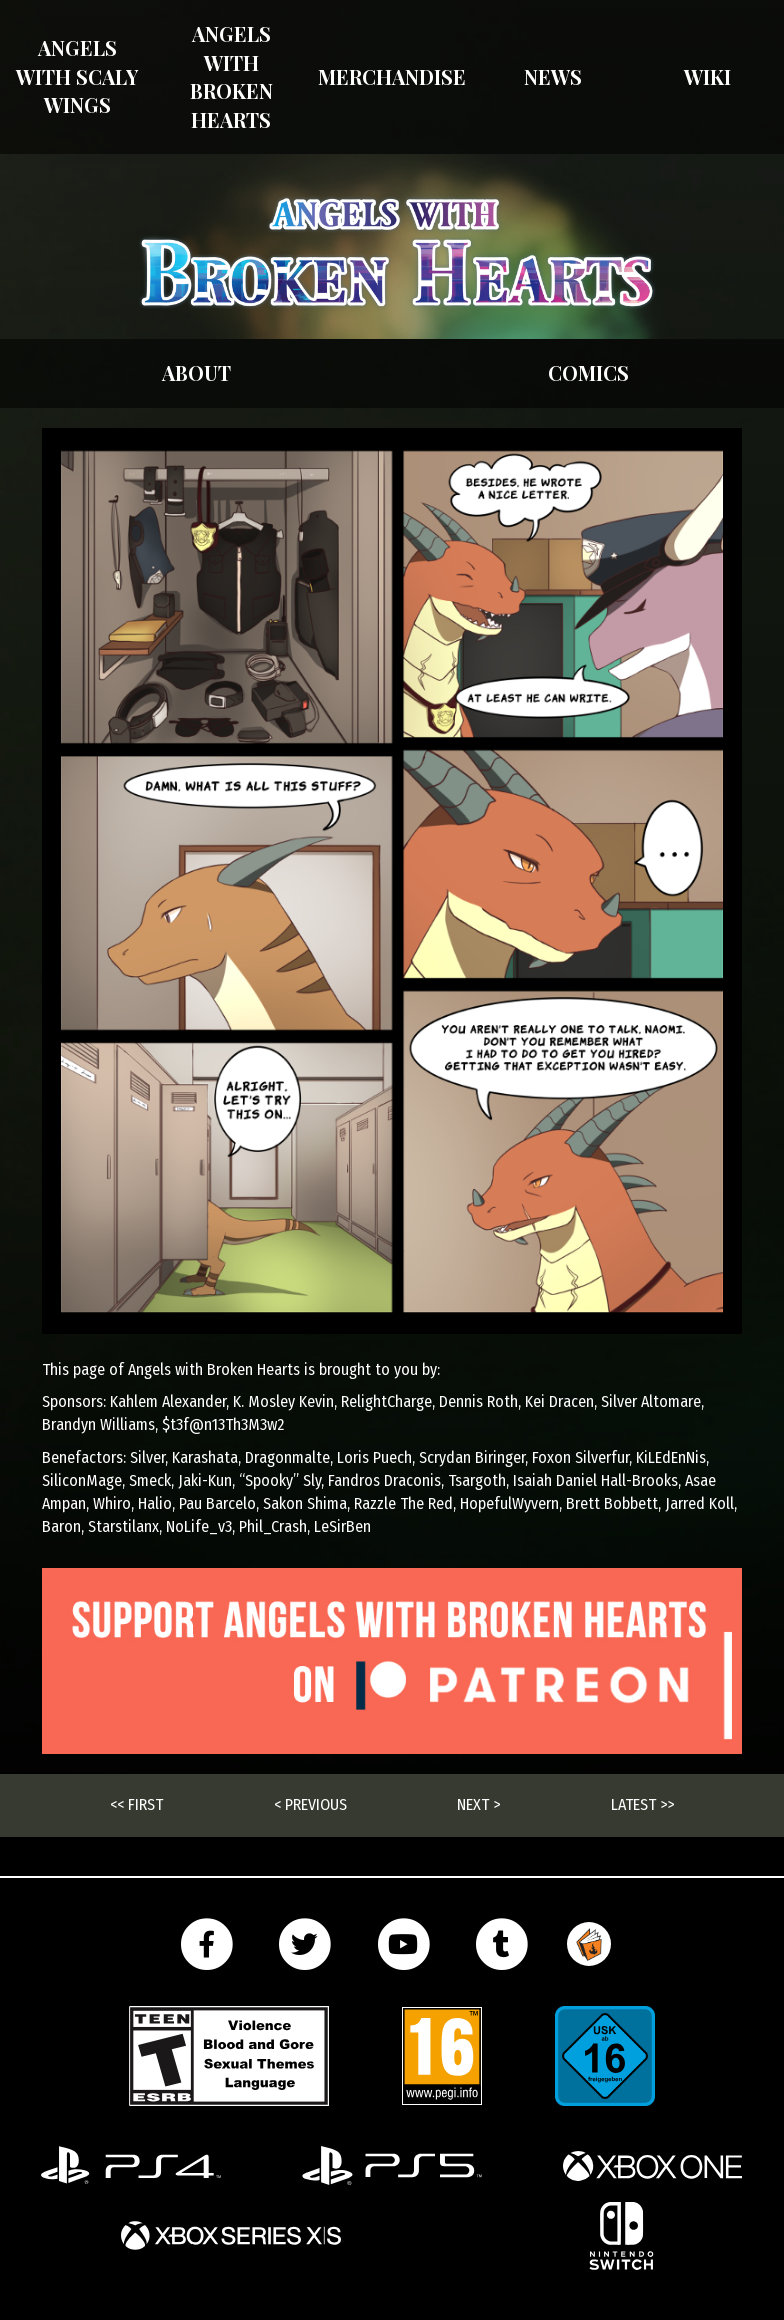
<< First (136, 1804)
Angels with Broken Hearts (231, 76)
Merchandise (392, 76)
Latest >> (642, 1804)
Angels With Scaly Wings (77, 76)
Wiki (707, 76)
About (196, 372)
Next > (478, 1804)
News (553, 76)
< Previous (310, 1804)
